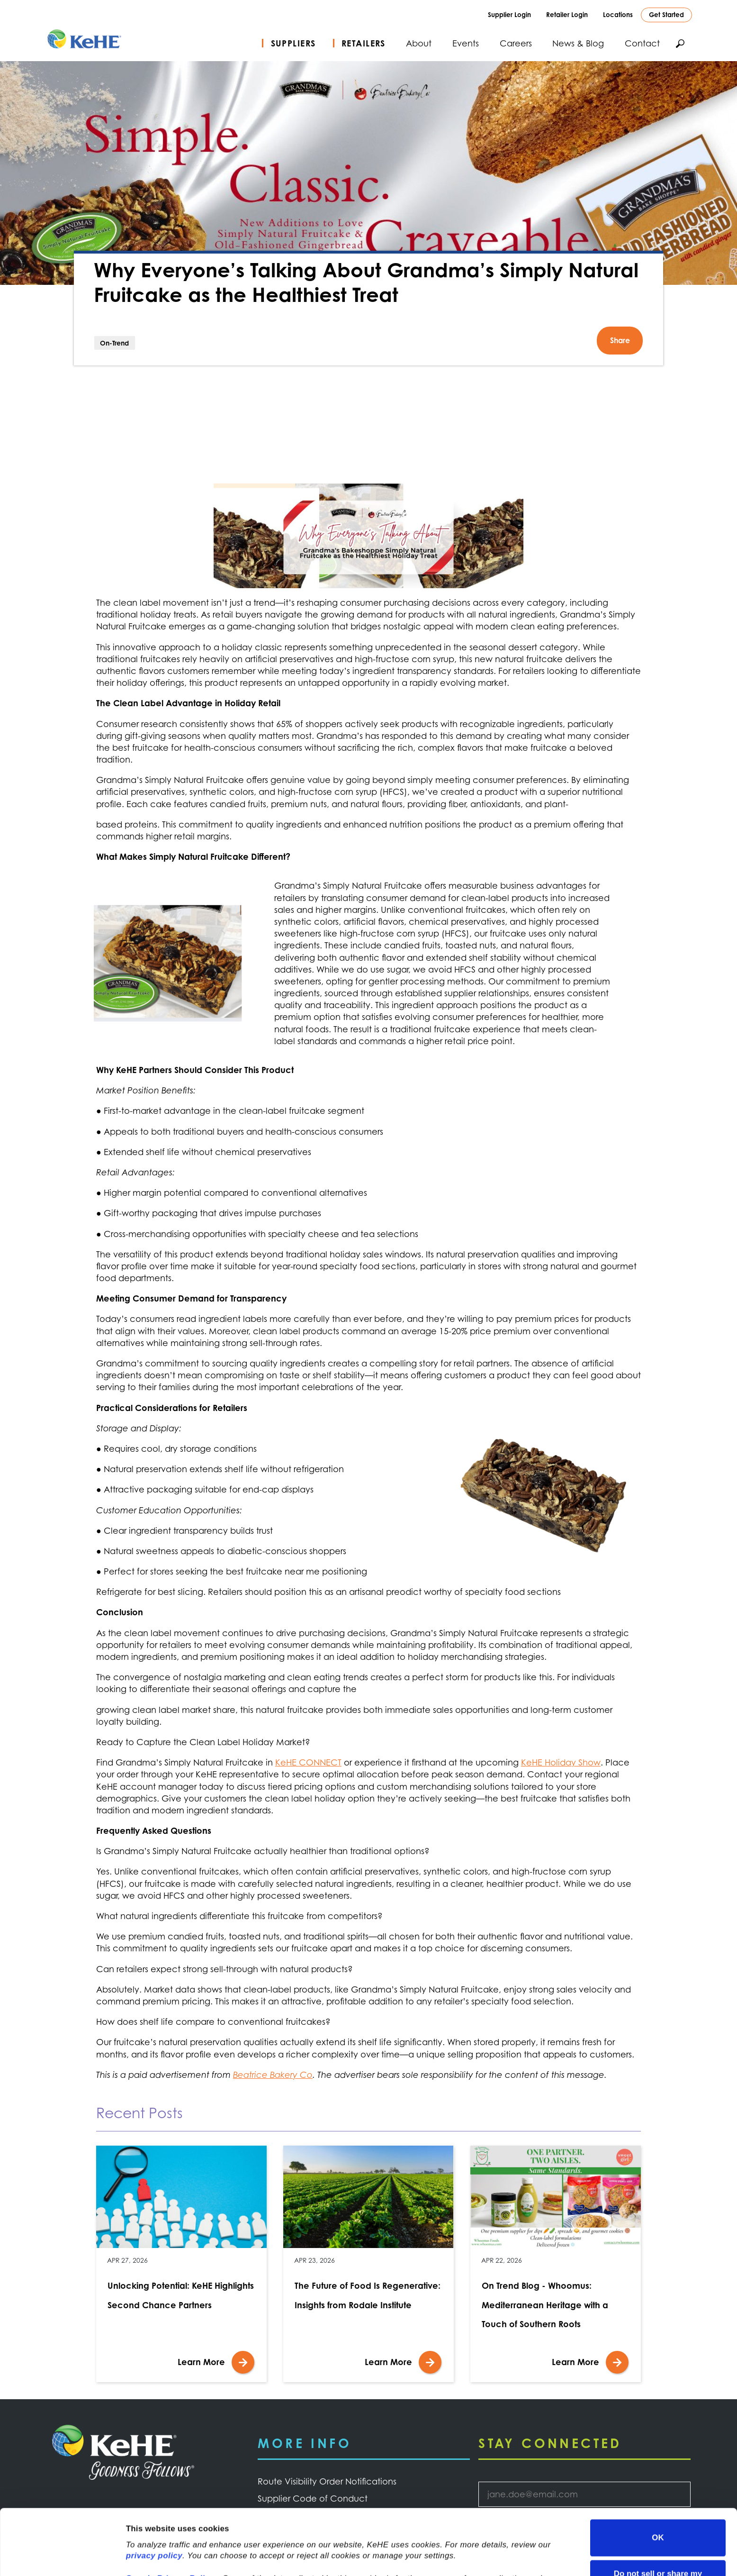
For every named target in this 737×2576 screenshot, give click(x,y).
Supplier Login (509, 14)
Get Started (666, 14)
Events (465, 43)
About (418, 43)
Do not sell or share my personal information (658, 2517)
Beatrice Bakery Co (273, 2074)
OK (658, 2476)
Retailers (364, 43)
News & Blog (578, 43)
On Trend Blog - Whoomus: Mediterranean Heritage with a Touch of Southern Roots (545, 2304)
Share (620, 340)
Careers (516, 43)
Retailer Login (567, 14)
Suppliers (293, 43)
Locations (618, 14)
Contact (642, 43)
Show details (150, 2556)
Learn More (201, 2362)
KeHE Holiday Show (561, 1762)
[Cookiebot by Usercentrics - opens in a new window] (61, 2557)
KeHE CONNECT (308, 1762)
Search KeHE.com (680, 43)
